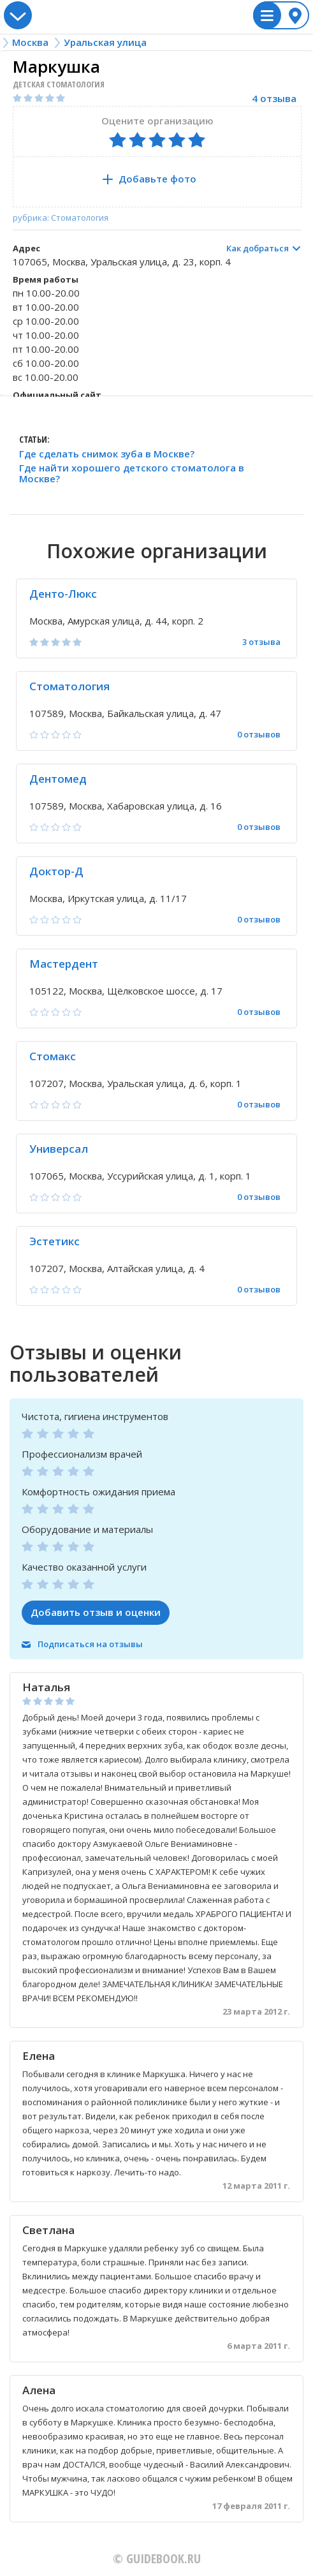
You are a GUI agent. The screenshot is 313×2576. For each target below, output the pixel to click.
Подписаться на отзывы (90, 1644)
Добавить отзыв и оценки (96, 1612)
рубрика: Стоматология (60, 217)
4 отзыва (274, 98)
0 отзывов (258, 734)
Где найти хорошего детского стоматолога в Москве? (131, 474)
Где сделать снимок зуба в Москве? (106, 454)
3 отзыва (261, 642)
